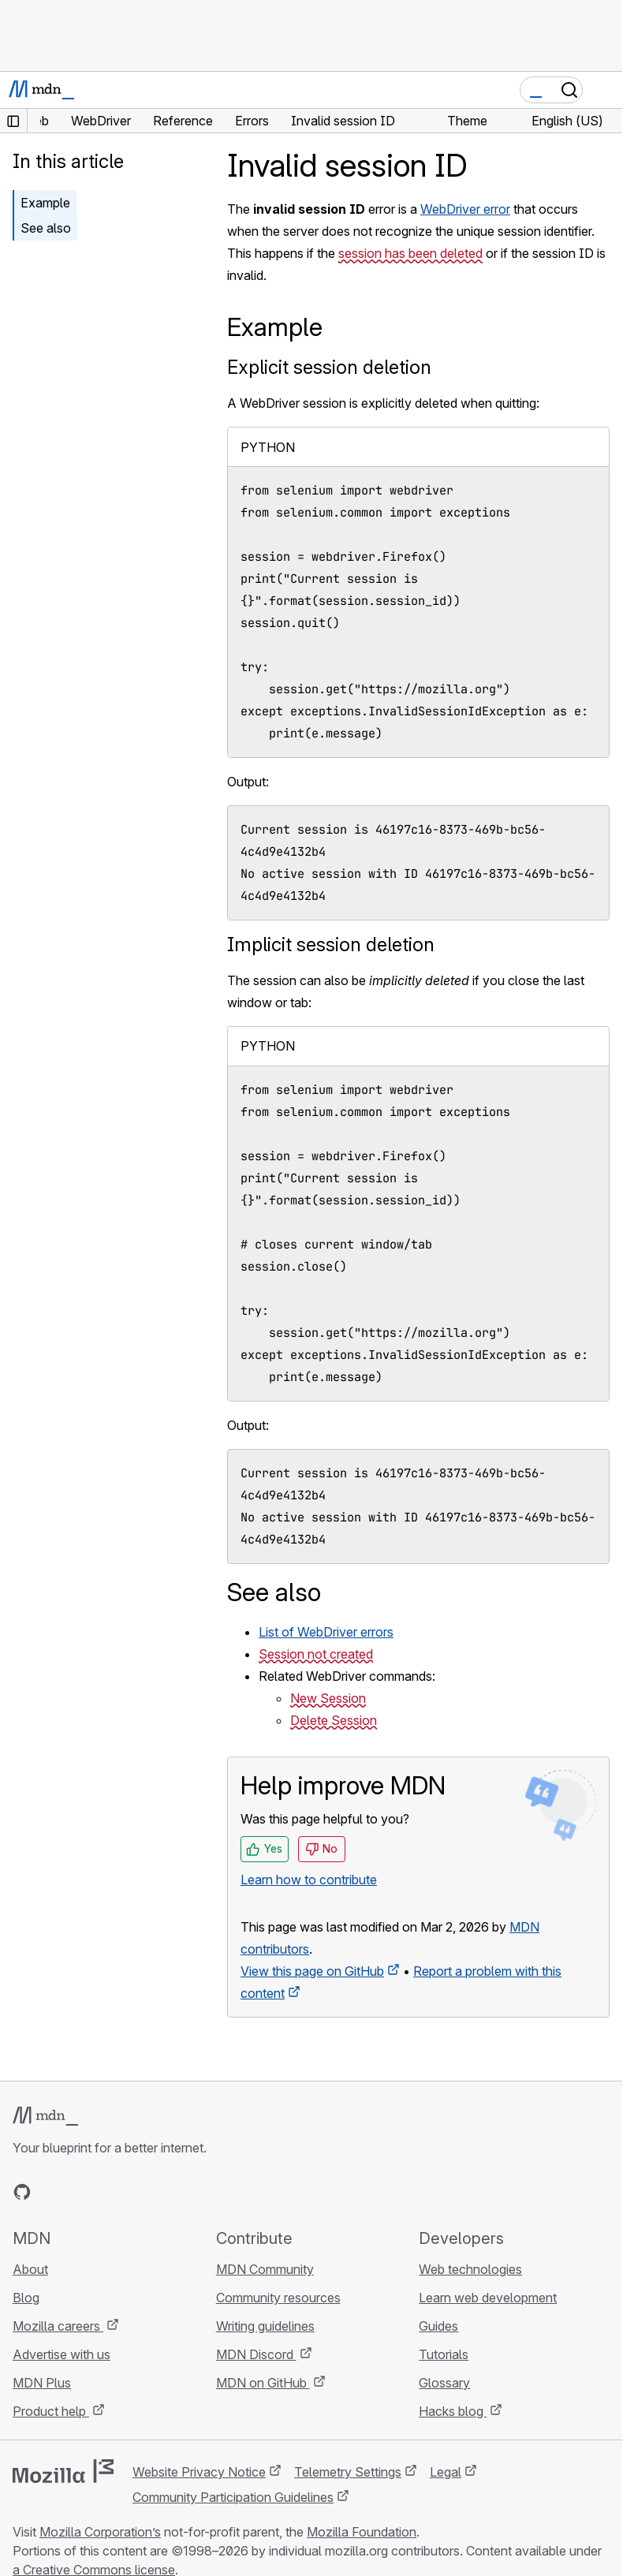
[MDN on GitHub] (22, 2191)
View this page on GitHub (312, 1971)
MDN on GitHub (263, 2383)
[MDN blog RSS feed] (135, 2191)
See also (46, 228)
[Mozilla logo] (63, 2471)
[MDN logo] (45, 2116)
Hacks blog (453, 2411)
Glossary (444, 2383)
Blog (26, 2297)
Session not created (316, 1654)
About (30, 2269)
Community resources (278, 2297)
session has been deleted (410, 253)
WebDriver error (465, 209)
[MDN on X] (78, 2191)
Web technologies (470, 2269)
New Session (328, 1698)
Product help (51, 2411)
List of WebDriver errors (326, 1632)
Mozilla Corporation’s (100, 2532)
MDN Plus (42, 2383)
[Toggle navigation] (604, 90)
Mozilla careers (58, 2326)
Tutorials (443, 2354)
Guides (438, 2326)
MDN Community (265, 2269)
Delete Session (333, 1720)
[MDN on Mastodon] (107, 2191)
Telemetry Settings (347, 2472)
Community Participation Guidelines (233, 2497)
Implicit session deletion (330, 944)
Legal (445, 2472)
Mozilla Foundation (361, 2532)
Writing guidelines (265, 2326)
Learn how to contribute (309, 1879)
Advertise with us (61, 2354)
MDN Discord (256, 2354)
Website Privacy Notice (199, 2472)
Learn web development (488, 2297)
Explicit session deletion (329, 367)
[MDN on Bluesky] (50, 2191)
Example (45, 203)
